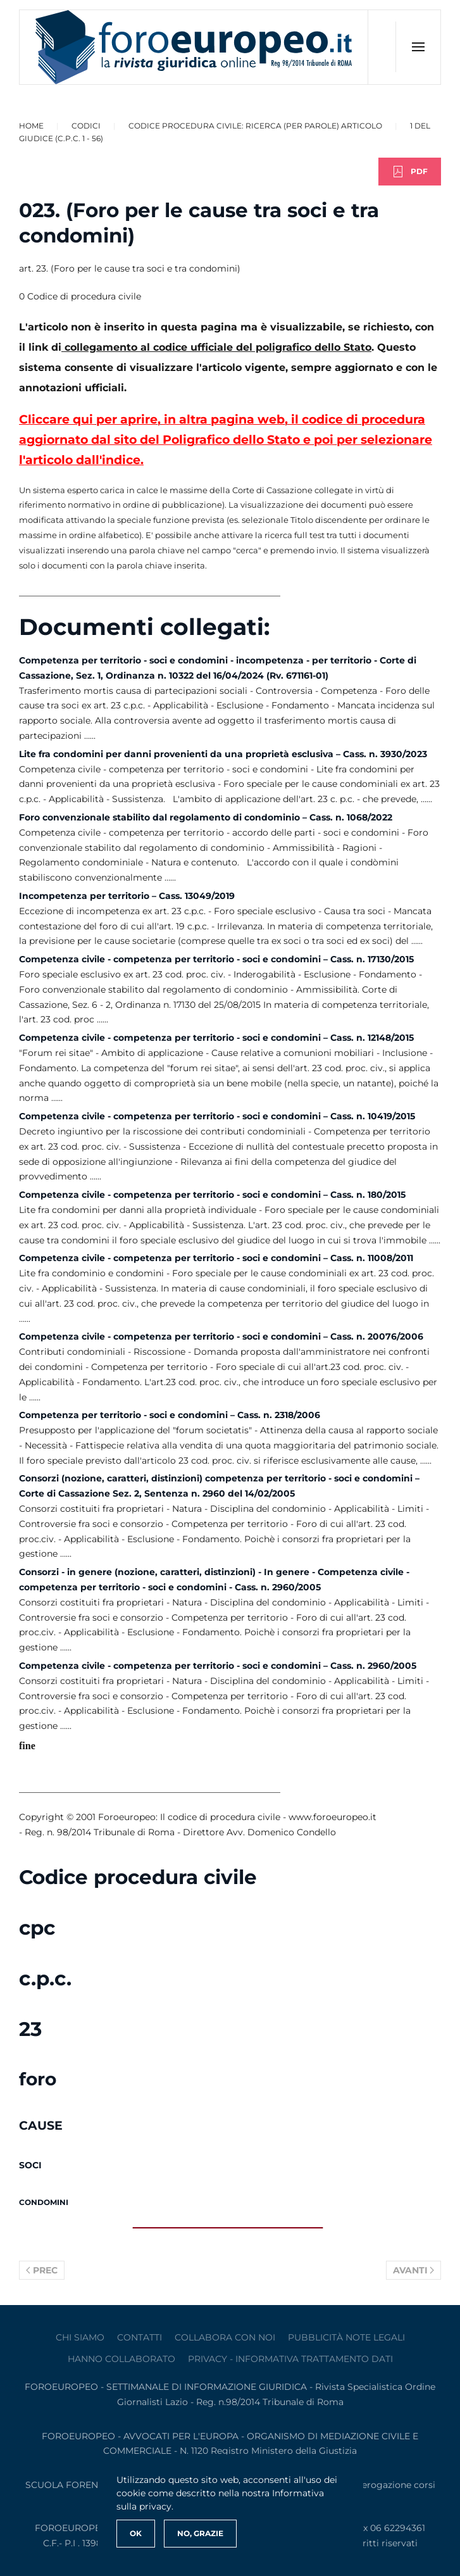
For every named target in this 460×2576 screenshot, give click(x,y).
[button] (417, 47)
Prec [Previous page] (42, 2270)
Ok (136, 2533)
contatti (139, 2337)
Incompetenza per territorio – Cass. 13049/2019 (127, 896)
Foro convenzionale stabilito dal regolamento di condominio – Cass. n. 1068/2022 (205, 817)
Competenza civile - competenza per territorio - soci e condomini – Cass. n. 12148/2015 (216, 1037)
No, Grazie (200, 2533)
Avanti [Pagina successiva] (414, 2270)
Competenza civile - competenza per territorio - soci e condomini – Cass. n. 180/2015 (212, 1194)
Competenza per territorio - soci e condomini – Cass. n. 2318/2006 (169, 1415)
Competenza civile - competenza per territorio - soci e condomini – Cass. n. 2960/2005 (217, 1665)
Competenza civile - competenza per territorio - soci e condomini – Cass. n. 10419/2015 (217, 1116)
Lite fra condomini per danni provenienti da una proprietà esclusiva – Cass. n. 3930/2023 (223, 754)
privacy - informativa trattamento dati (290, 2359)
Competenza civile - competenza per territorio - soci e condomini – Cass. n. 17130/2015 (216, 959)
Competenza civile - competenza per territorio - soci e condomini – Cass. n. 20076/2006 (221, 1336)
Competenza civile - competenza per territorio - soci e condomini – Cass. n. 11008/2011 (216, 1258)
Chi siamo (80, 2337)
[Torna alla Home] (194, 47)
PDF (410, 171)
